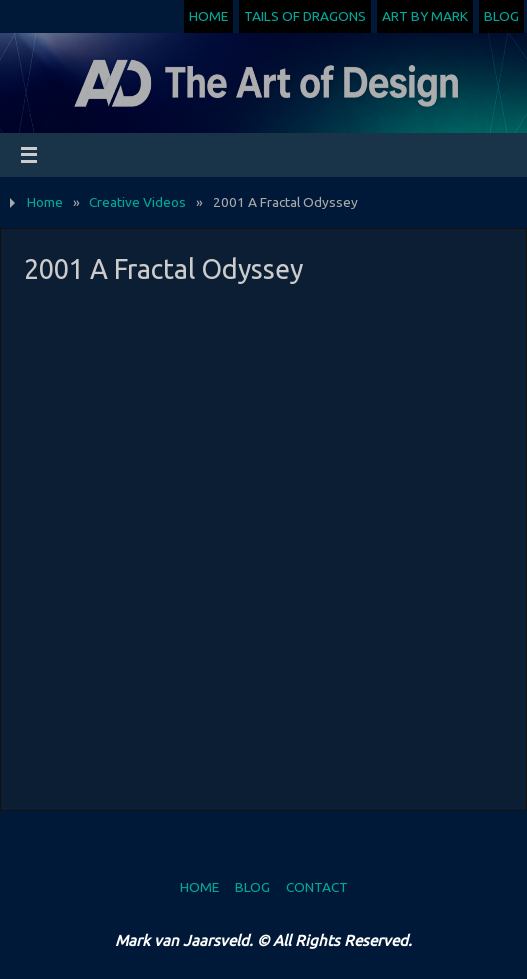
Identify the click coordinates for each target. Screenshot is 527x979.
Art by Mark (425, 16)
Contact (317, 887)
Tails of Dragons (305, 16)
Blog (501, 16)
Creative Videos (137, 202)
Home (208, 16)
